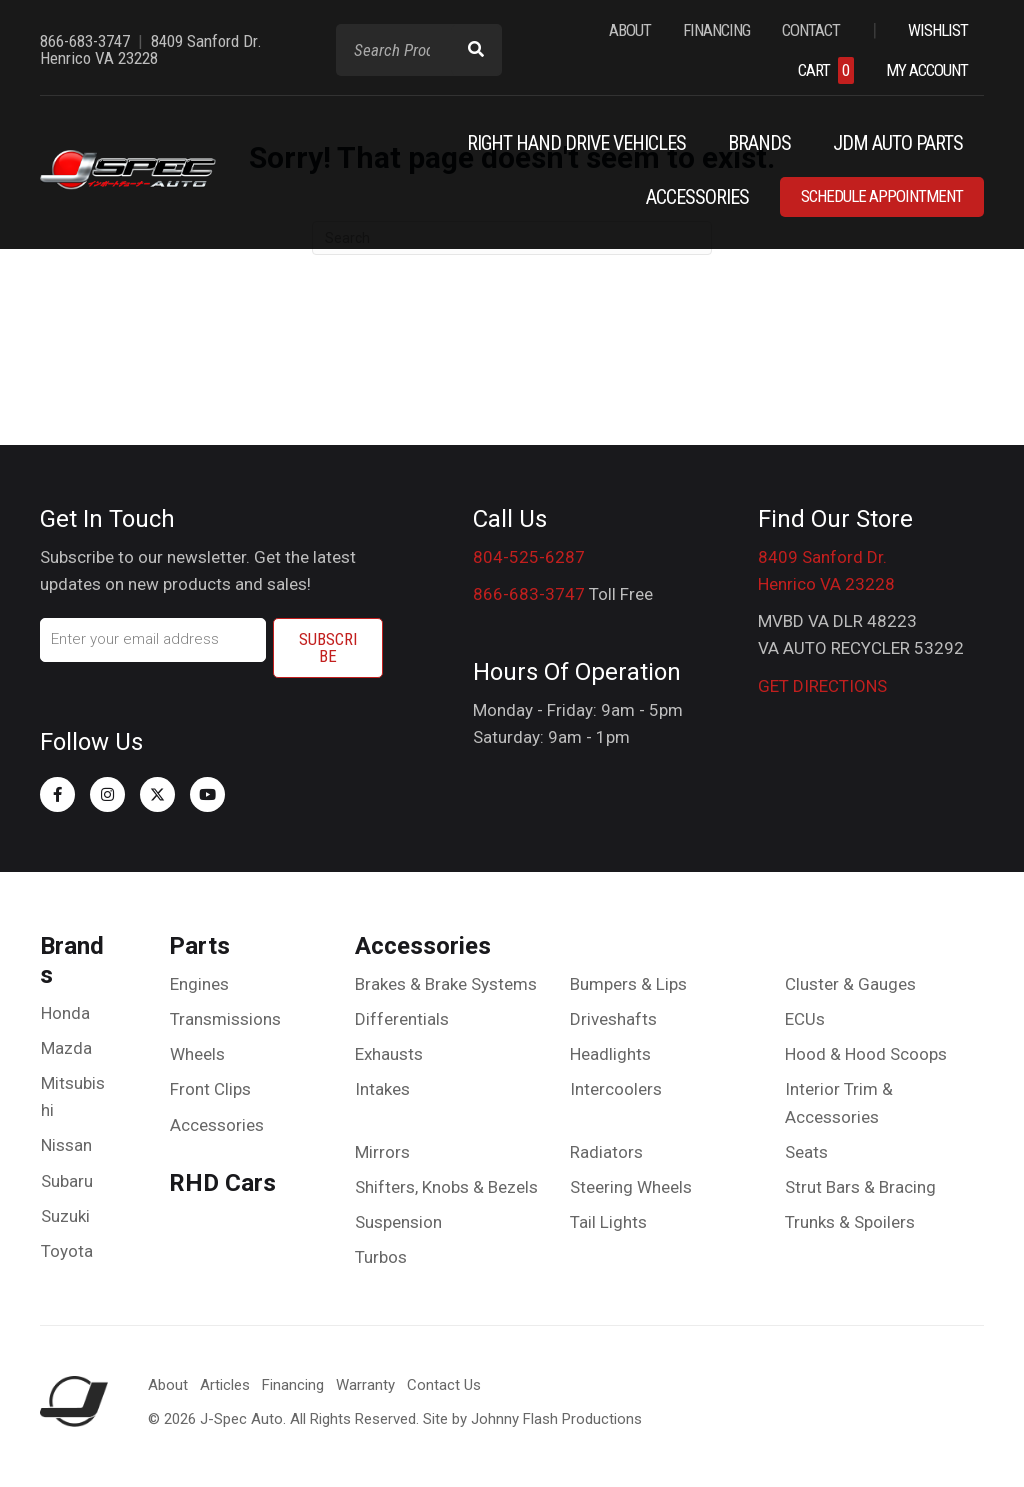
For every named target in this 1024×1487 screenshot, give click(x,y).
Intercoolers (616, 1089)
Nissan (66, 1145)
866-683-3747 (529, 594)
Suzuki (65, 1216)
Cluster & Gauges (850, 984)
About (168, 1385)
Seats (806, 1152)
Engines (199, 984)
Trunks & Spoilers (850, 1222)
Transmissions (225, 1019)
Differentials (402, 1019)
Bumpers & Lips (628, 984)
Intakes (382, 1089)
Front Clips (210, 1089)
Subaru (67, 1181)
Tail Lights (608, 1222)
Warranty (365, 1385)
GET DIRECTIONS (822, 686)
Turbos (381, 1257)
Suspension (398, 1222)
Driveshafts (613, 1019)
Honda (65, 1013)
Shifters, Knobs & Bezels (446, 1187)
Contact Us (444, 1385)
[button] (57, 794)
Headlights (610, 1054)
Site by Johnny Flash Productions (532, 1419)
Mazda (66, 1048)
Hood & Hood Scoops (866, 1054)
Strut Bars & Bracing (860, 1187)
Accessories (217, 1125)
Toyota (67, 1251)
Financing (293, 1385)
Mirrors (382, 1152)
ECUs (805, 1019)
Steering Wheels (631, 1187)
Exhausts (389, 1054)
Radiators (606, 1152)
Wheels (197, 1054)
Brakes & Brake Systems (446, 984)
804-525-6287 (529, 557)
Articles (225, 1385)
